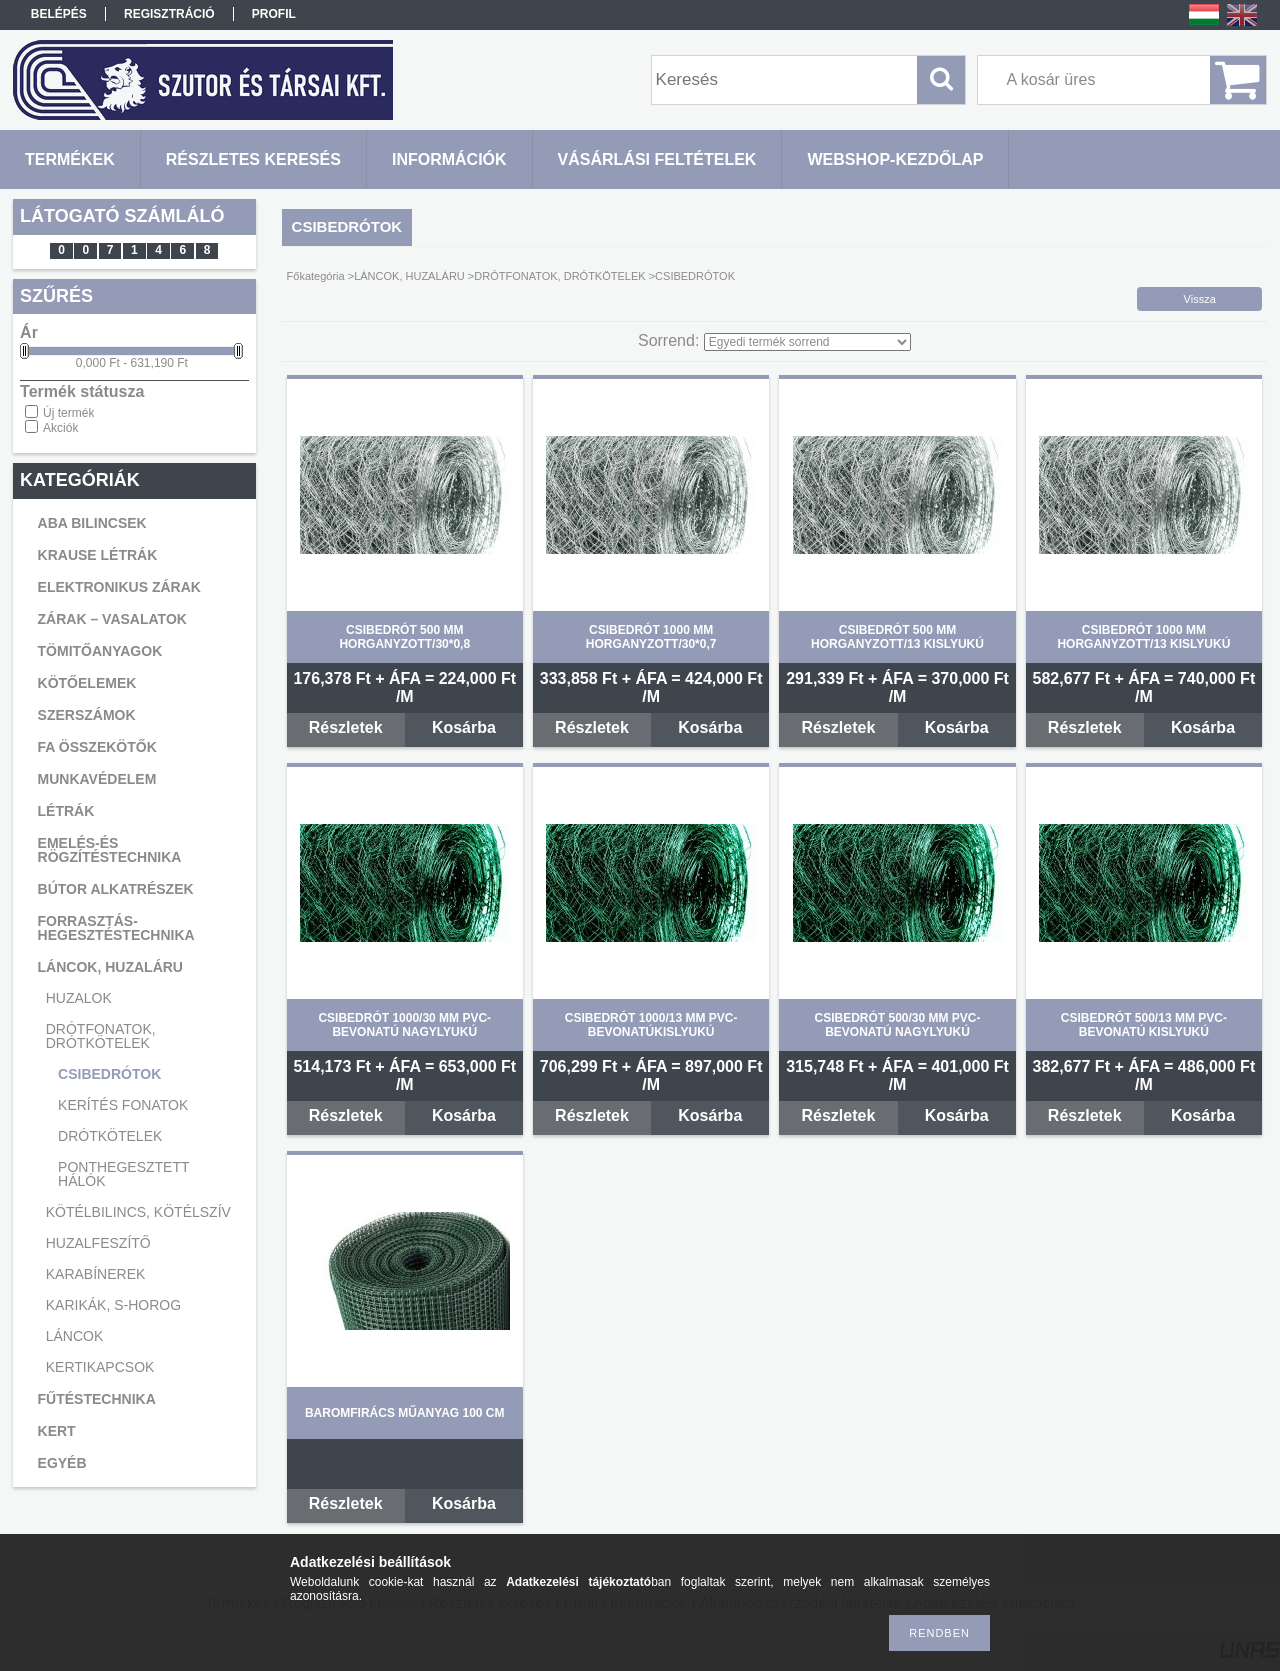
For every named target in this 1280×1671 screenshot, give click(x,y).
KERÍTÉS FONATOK (123, 1105)
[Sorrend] (807, 342)
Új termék (68, 413)
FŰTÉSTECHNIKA (97, 1399)
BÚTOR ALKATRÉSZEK (116, 889)
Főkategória (316, 276)
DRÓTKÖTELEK (110, 1136)
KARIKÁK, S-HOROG (113, 1305)
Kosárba (464, 727)
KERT (57, 1431)
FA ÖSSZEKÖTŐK (97, 747)
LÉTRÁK (66, 811)
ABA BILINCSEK (92, 523)
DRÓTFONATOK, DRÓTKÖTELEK (101, 1036)
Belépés (59, 14)
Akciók (60, 428)
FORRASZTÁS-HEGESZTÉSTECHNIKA (116, 928)
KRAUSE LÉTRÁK (98, 555)
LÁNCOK (75, 1336)
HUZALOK (79, 998)
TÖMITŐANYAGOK (100, 651)
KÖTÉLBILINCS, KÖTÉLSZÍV (138, 1212)
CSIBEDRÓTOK (109, 1074)
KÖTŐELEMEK (87, 683)
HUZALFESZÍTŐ (98, 1243)
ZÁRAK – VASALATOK (112, 619)
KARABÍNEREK (96, 1274)
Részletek (346, 727)
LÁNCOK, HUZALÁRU (110, 967)
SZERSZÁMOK (87, 715)
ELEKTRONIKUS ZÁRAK (119, 587)
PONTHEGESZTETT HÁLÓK (123, 1174)
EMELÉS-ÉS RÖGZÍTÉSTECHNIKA (110, 850)
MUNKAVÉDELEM (97, 779)
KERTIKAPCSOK (100, 1367)
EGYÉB (62, 1463)
